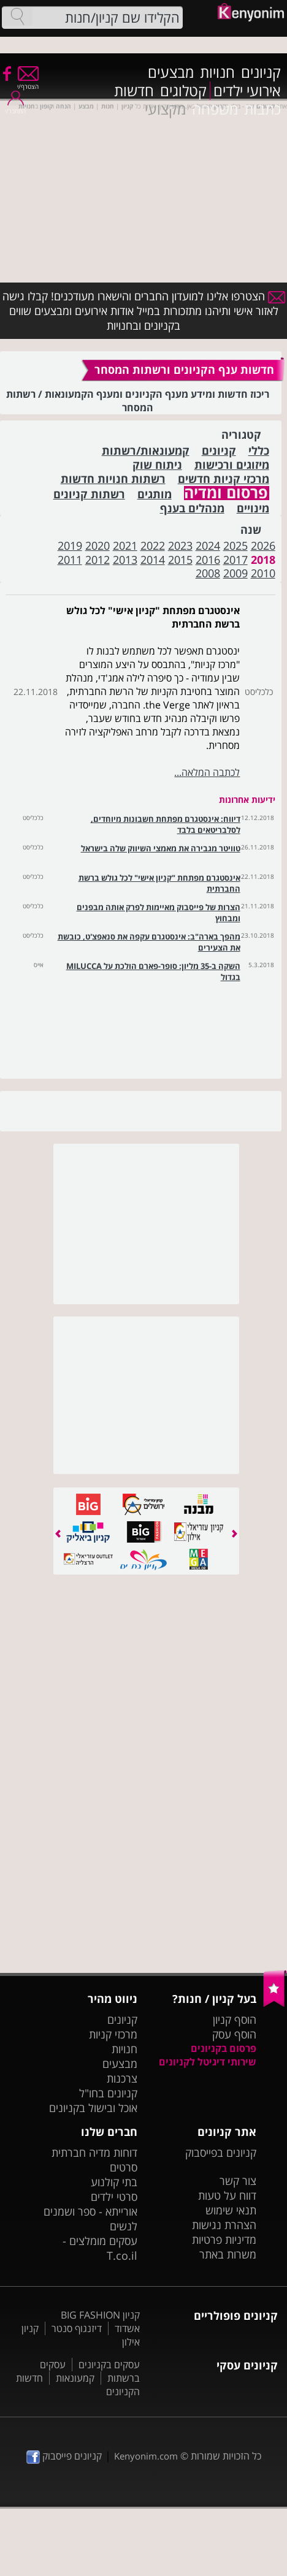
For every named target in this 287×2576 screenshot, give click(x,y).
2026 (263, 545)
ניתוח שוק (157, 465)
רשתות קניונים (89, 494)
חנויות (217, 72)
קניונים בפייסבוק (220, 2152)
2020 (97, 545)
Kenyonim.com (146, 2456)
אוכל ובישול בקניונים (93, 2107)
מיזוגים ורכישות (231, 465)
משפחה (215, 109)
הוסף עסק (234, 2034)
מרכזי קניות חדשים (223, 479)
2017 (235, 559)
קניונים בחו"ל (108, 2093)
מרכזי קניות (113, 2034)
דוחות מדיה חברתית (94, 2152)
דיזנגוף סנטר (77, 2328)
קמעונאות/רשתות (145, 451)
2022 (152, 545)
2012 (97, 559)
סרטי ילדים (114, 2196)
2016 (208, 559)
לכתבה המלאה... (207, 772)
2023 (180, 545)
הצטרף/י (28, 82)
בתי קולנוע (114, 2182)
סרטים (123, 2167)
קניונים (261, 72)
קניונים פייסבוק (64, 2456)
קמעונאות (75, 2378)
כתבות (262, 109)
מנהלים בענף (192, 508)
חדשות (134, 91)
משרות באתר (227, 2254)
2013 (125, 559)
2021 (125, 545)
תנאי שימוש (230, 2210)
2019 (70, 545)
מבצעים (171, 72)
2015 (180, 559)
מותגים (154, 494)
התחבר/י (15, 107)
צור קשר (238, 2180)
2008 (208, 573)
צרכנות (122, 2078)
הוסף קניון (234, 2019)
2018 (263, 559)
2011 (70, 559)
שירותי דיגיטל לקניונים (207, 2062)
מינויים (253, 508)
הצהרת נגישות (224, 2224)
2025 (235, 545)
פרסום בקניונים (223, 2048)
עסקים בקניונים (109, 2364)
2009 (235, 573)
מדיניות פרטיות (224, 2239)
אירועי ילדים (247, 91)
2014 (152, 559)
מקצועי (165, 109)
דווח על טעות (227, 2195)
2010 (263, 573)
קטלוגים (183, 91)
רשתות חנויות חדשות (113, 479)
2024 (208, 545)
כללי (258, 451)
